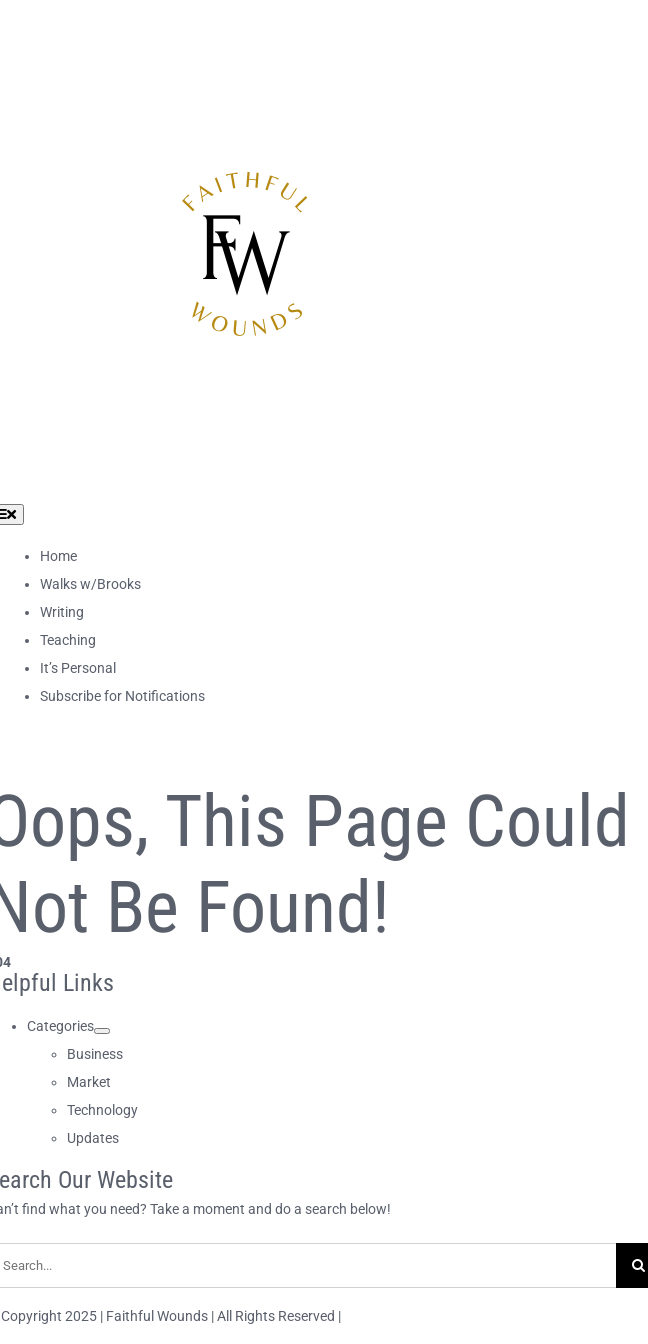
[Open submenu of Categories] (102, 1031)
